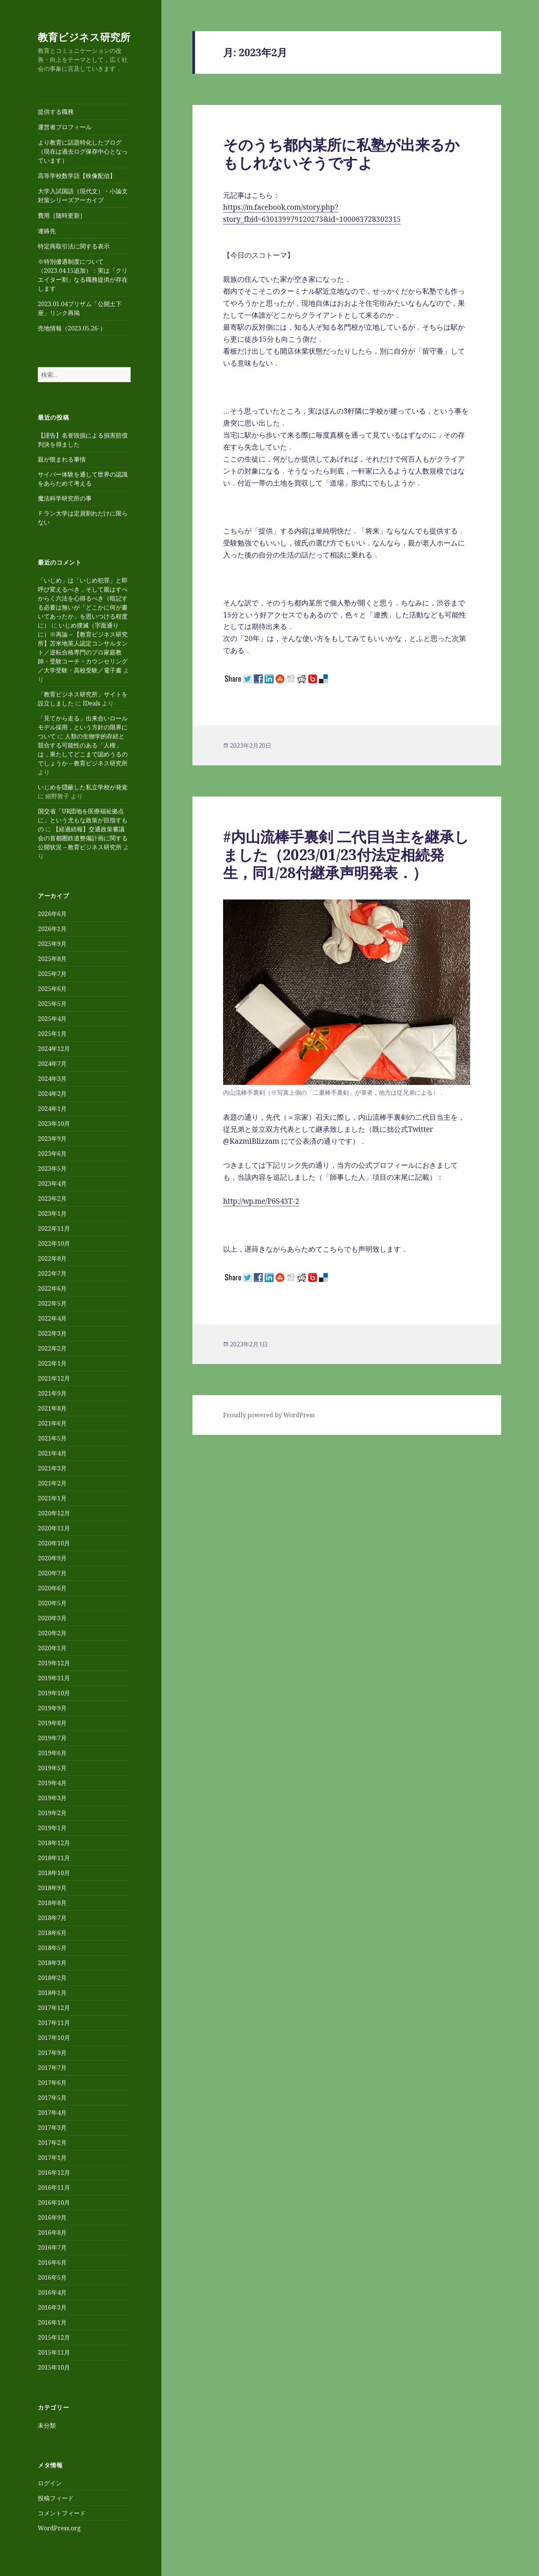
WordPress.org (59, 2528)
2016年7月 (52, 2247)
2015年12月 (54, 2337)
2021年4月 (52, 1453)
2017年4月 (52, 2112)
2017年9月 (52, 2053)
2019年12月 (54, 1663)
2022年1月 (52, 1363)
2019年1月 (52, 1828)
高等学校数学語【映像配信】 (77, 176)
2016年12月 (54, 2172)
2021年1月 (52, 1498)
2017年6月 (52, 2082)
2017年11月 (54, 2023)
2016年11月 (54, 2187)
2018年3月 (52, 1963)
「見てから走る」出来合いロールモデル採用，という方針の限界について (83, 727)
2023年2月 (52, 1198)
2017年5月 (52, 2097)
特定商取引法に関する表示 (74, 246)
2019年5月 (52, 1768)
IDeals (91, 703)
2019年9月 (52, 1708)
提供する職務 (56, 112)
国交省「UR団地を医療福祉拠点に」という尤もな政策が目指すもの (83, 820)
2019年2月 (52, 1813)
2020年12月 (54, 1513)
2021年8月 (52, 1408)
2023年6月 (52, 1153)
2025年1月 (52, 1034)
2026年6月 (52, 914)
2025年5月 (52, 1004)
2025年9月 (52, 944)
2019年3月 (52, 1798)
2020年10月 (54, 1543)
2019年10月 (54, 1693)
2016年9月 (52, 2217)
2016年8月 (52, 2232)
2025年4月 (52, 1019)
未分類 (47, 2425)
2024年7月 (52, 1063)
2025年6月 (52, 989)
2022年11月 (54, 1228)
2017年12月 (54, 2008)
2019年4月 (52, 1783)
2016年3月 (52, 2307)
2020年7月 (52, 1573)
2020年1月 (52, 1648)
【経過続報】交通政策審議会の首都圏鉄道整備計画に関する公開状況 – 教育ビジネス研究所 (83, 838)
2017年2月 (52, 2142)
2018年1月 (52, 1993)
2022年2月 (52, 1348)
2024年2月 (52, 1093)
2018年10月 (54, 1873)
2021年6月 (52, 1423)
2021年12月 (54, 1378)
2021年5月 (52, 1438)
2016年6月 (52, 2262)
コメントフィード (62, 2513)
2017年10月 (54, 2038)
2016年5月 (52, 2277)
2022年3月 (52, 1333)
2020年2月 (52, 1633)
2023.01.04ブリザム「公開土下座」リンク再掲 (80, 308)
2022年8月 (52, 1258)
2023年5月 (52, 1168)
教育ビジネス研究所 (84, 37)
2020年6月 (52, 1588)
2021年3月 (52, 1468)
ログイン (50, 2483)
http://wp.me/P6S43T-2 (261, 1201)
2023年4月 (52, 1183)
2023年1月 (52, 1213)
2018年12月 (54, 1843)
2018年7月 (52, 1918)
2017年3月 (52, 2127)
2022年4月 (52, 1318)
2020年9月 (52, 1558)
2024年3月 (52, 1078)
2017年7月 (52, 2067)
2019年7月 (52, 1738)
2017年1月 (52, 2157)
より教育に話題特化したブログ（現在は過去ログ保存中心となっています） (83, 151)
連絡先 (47, 231)
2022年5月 (52, 1303)
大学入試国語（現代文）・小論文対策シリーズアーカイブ (83, 195)
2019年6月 (52, 1753)
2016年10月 (54, 2202)
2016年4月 (52, 2292)
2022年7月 (52, 1273)
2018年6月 (52, 1933)
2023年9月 (52, 1138)
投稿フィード (56, 2498)
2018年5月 (52, 1948)
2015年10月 (54, 2367)
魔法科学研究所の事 (65, 498)
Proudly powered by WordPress (269, 1415)
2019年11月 (54, 1678)
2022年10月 (54, 1243)
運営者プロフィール (65, 127)
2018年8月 (52, 1903)
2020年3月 (52, 1618)
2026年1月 (52, 929)
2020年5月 (52, 1603)
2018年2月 (52, 1978)
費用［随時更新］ (62, 215)
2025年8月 (52, 959)
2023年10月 (54, 1123)
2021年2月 (52, 1483)
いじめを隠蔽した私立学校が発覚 (83, 787)
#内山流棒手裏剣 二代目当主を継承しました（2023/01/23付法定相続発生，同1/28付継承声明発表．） (346, 854)
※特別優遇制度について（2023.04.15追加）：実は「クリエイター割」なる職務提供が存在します (83, 275)
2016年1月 (52, 2322)
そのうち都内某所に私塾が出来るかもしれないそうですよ (341, 153)
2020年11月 (54, 1528)
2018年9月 (52, 1888)
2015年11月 (54, 2352)
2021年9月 (52, 1393)
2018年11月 (54, 1858)
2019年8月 (52, 1723)
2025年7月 (52, 974)
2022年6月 (52, 1288)
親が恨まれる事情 (62, 459)
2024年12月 (54, 1048)
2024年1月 (52, 1108)
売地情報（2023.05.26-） (72, 328)
